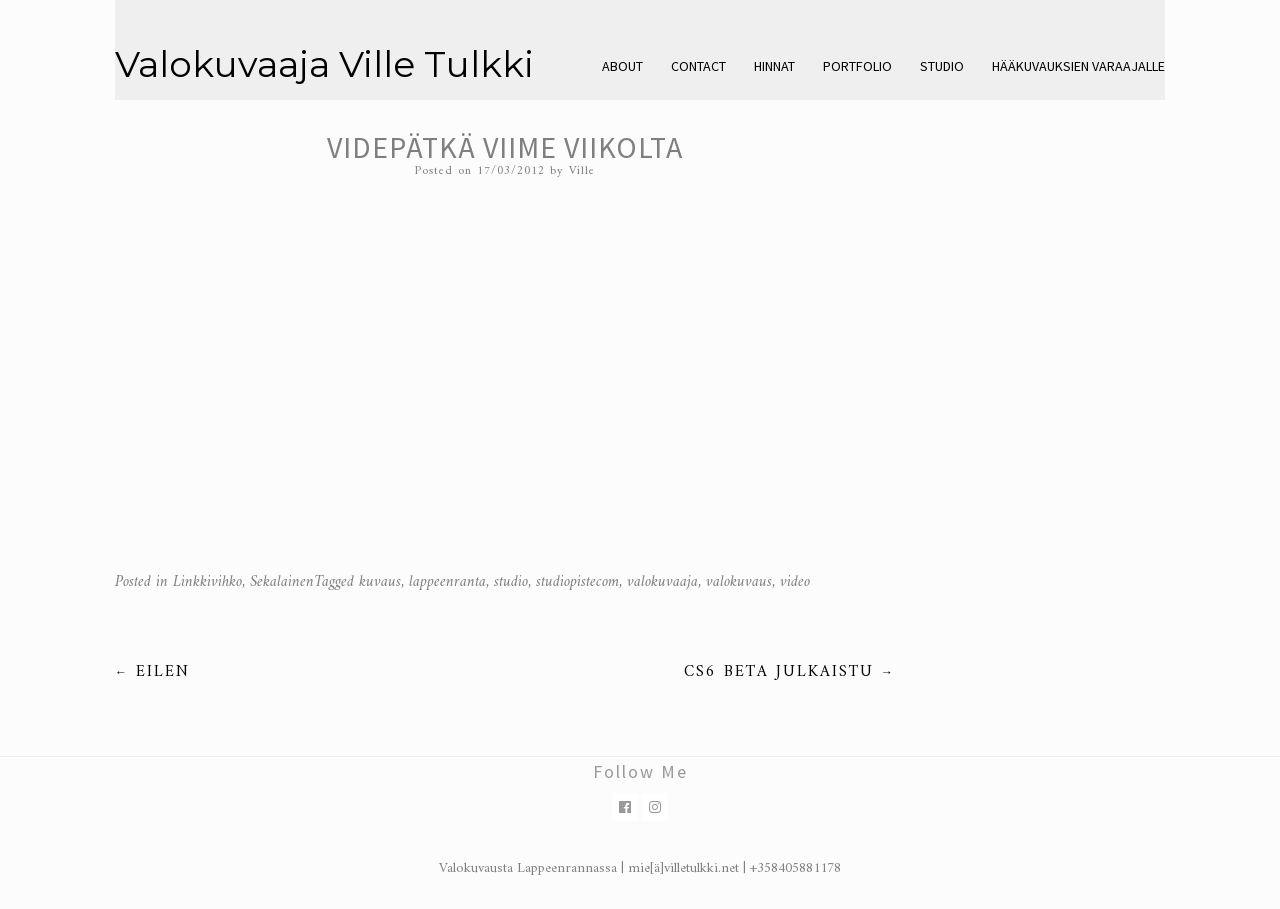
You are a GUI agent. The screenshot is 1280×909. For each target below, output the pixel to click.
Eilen (152, 672)
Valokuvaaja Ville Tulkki (324, 64)
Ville (582, 171)
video (795, 582)
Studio (942, 66)
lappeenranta (447, 582)
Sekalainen (282, 582)
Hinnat (774, 66)
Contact (698, 66)
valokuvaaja (662, 582)
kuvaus (380, 582)
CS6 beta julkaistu (789, 672)
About (622, 66)
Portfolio (857, 66)
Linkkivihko (207, 582)
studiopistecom (577, 582)
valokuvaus (739, 582)
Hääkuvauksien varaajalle (1078, 66)
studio (511, 582)
